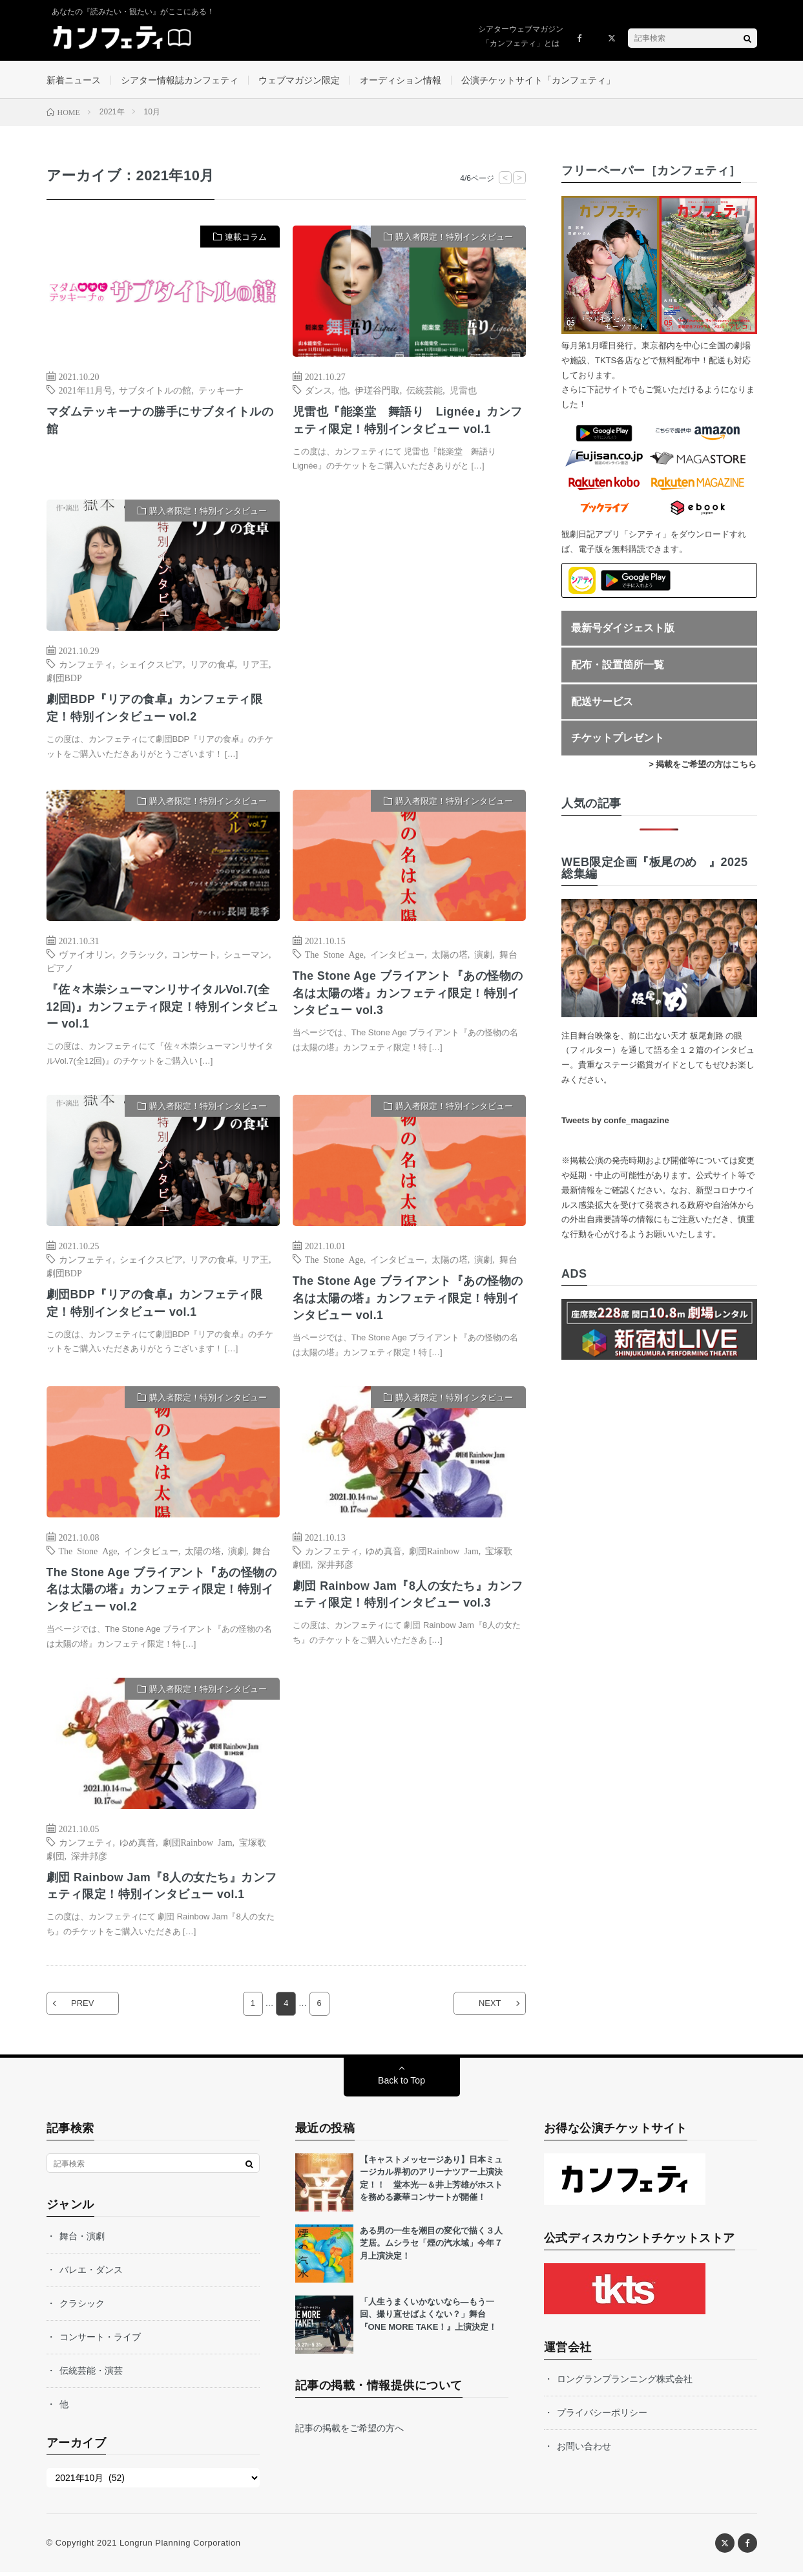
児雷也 (463, 391)
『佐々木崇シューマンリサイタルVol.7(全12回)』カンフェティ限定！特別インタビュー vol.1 (163, 1009)
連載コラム (246, 238)
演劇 (483, 955)
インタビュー (397, 955)
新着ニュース (74, 80)
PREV (84, 2007)
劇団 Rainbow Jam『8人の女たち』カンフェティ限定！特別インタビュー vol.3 (409, 1597)
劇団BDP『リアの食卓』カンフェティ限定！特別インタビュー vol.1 (155, 1306)
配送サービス (602, 702)
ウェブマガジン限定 (299, 80)
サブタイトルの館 (155, 391)
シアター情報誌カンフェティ (179, 80)
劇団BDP (64, 679)
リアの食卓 (212, 665)
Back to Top (401, 2084)
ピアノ (60, 969)
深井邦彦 (335, 1566)
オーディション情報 (400, 80)
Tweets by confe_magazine (615, 1121)
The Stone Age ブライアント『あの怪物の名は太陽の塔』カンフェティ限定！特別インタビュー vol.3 (409, 995)
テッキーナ (221, 391)
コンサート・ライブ (100, 2341)
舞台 (508, 955)
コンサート (194, 955)
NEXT (488, 2007)
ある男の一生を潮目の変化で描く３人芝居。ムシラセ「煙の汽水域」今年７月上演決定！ (431, 2247)
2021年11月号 (85, 391)
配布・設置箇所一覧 (617, 665)
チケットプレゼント (617, 739)
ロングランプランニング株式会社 (625, 2383)
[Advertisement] (409, 633)
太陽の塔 (450, 955)
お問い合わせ (584, 2450)
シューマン (246, 955)
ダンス (318, 391)
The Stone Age (334, 955)
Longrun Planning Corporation (180, 2546)
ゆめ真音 (384, 1552)
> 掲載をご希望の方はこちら (702, 765)
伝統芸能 (424, 391)
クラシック (142, 955)
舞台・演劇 (82, 2240)
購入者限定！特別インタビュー (454, 238)
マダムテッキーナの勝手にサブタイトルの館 (160, 421)
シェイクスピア (151, 665)
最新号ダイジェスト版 (622, 629)
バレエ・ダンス (91, 2273)
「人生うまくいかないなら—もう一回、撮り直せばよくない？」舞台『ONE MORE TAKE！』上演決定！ (428, 2318)
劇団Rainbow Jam (444, 1552)
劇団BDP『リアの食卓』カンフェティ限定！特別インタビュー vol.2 (155, 710)
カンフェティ (86, 665)
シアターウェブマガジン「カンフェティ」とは (520, 36)
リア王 (255, 665)
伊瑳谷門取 (377, 391)
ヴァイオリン (86, 955)
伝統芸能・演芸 (91, 2374)
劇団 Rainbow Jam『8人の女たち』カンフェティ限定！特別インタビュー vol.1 (163, 1889)
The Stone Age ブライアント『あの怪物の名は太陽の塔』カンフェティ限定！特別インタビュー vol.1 (409, 1301)
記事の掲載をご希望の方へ (349, 2432)
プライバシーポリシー (602, 2416)
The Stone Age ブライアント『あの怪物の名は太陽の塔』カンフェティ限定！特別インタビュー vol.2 (162, 1592)
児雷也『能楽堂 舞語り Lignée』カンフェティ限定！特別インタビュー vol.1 (408, 421)
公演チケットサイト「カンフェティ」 (538, 80)
